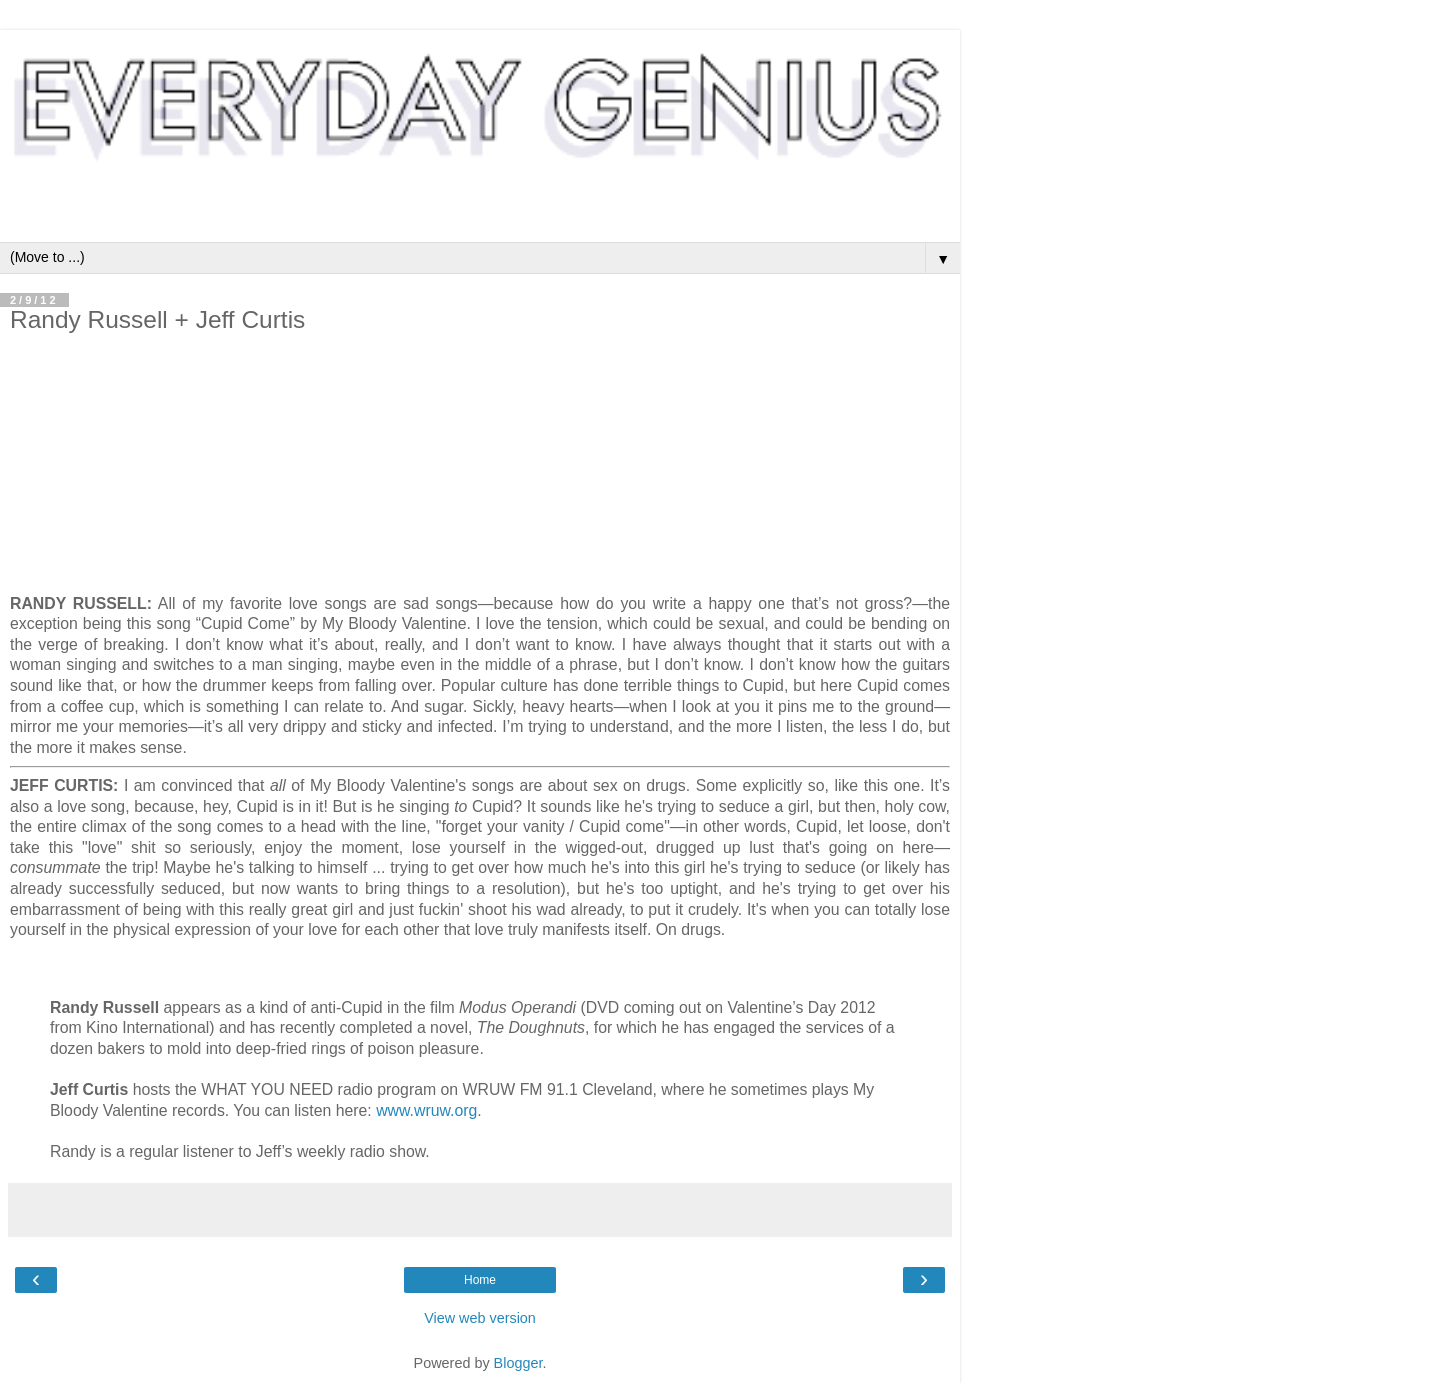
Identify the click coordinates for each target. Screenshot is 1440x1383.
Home (480, 1280)
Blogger (518, 1363)
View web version (480, 1318)
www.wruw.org (426, 1110)
